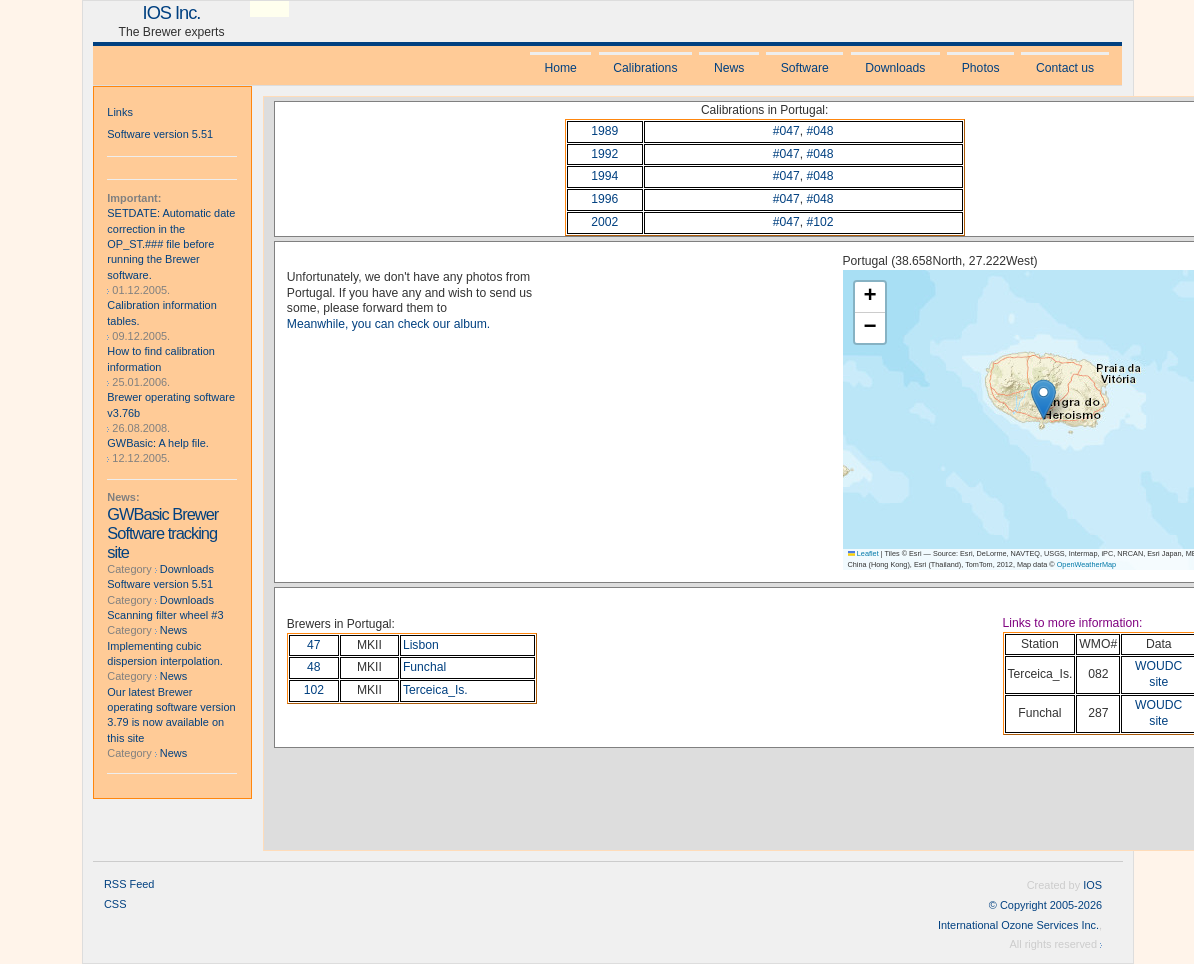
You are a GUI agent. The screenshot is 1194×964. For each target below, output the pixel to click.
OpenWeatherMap (1086, 564)
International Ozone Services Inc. (1018, 925)
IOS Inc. (172, 12)
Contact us (1065, 68)
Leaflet (863, 553)
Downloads (895, 68)
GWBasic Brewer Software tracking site (162, 533)
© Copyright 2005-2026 (1045, 905)
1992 (604, 154)
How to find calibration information (161, 358)
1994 (604, 176)
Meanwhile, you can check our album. (388, 324)
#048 (820, 131)
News (729, 68)
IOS (1092, 885)
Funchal (424, 667)
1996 (604, 199)
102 (314, 690)
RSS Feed (129, 884)
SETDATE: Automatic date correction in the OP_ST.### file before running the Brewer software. (171, 243)
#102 (820, 222)
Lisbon (421, 645)
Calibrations (645, 68)
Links (120, 112)
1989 (604, 131)
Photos (981, 68)
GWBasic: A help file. (158, 443)
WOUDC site (1158, 674)
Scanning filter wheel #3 (165, 615)
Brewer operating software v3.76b (171, 404)
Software (805, 68)
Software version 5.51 (160, 134)
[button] (1043, 399)
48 (314, 667)
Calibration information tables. (161, 312)
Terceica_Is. (435, 690)
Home (560, 68)
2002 (604, 222)
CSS (115, 904)
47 (314, 645)
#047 (786, 131)
